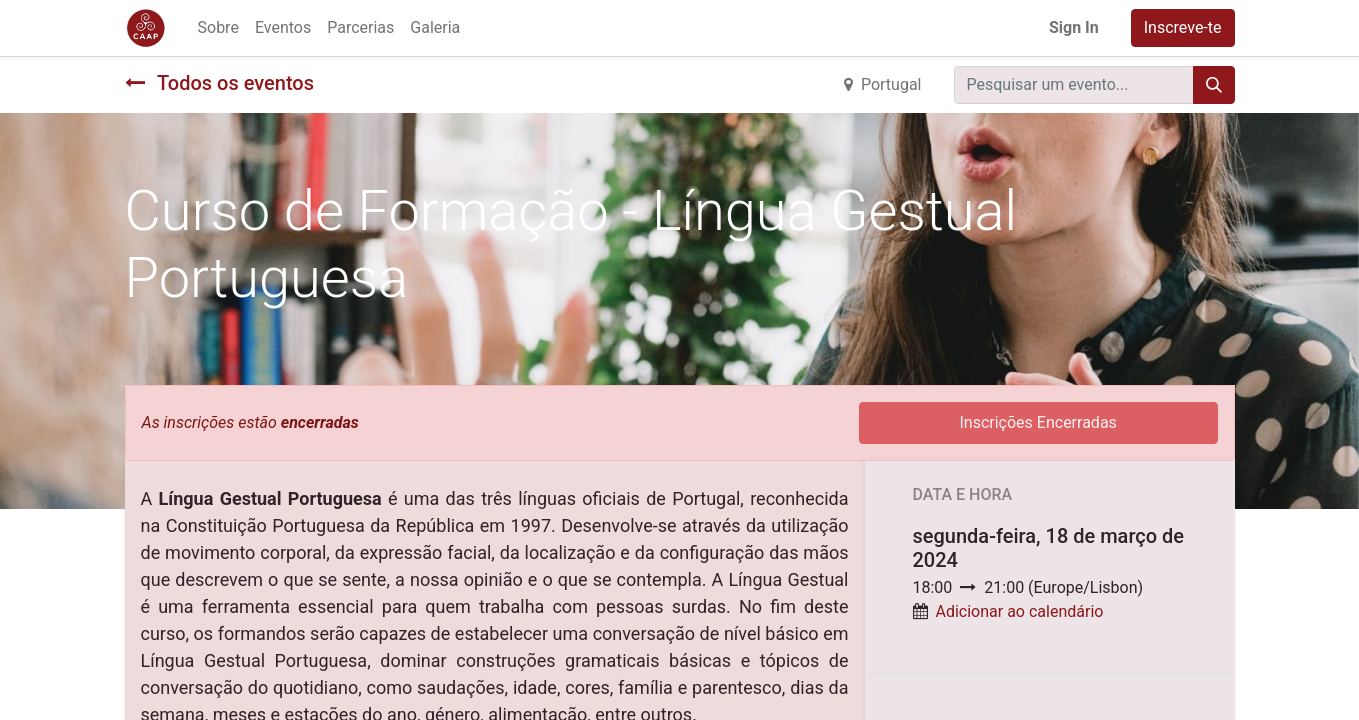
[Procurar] (1214, 85)
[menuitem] (218, 28)
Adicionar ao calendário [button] (1019, 611)
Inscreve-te (1183, 27)
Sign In (1074, 27)
